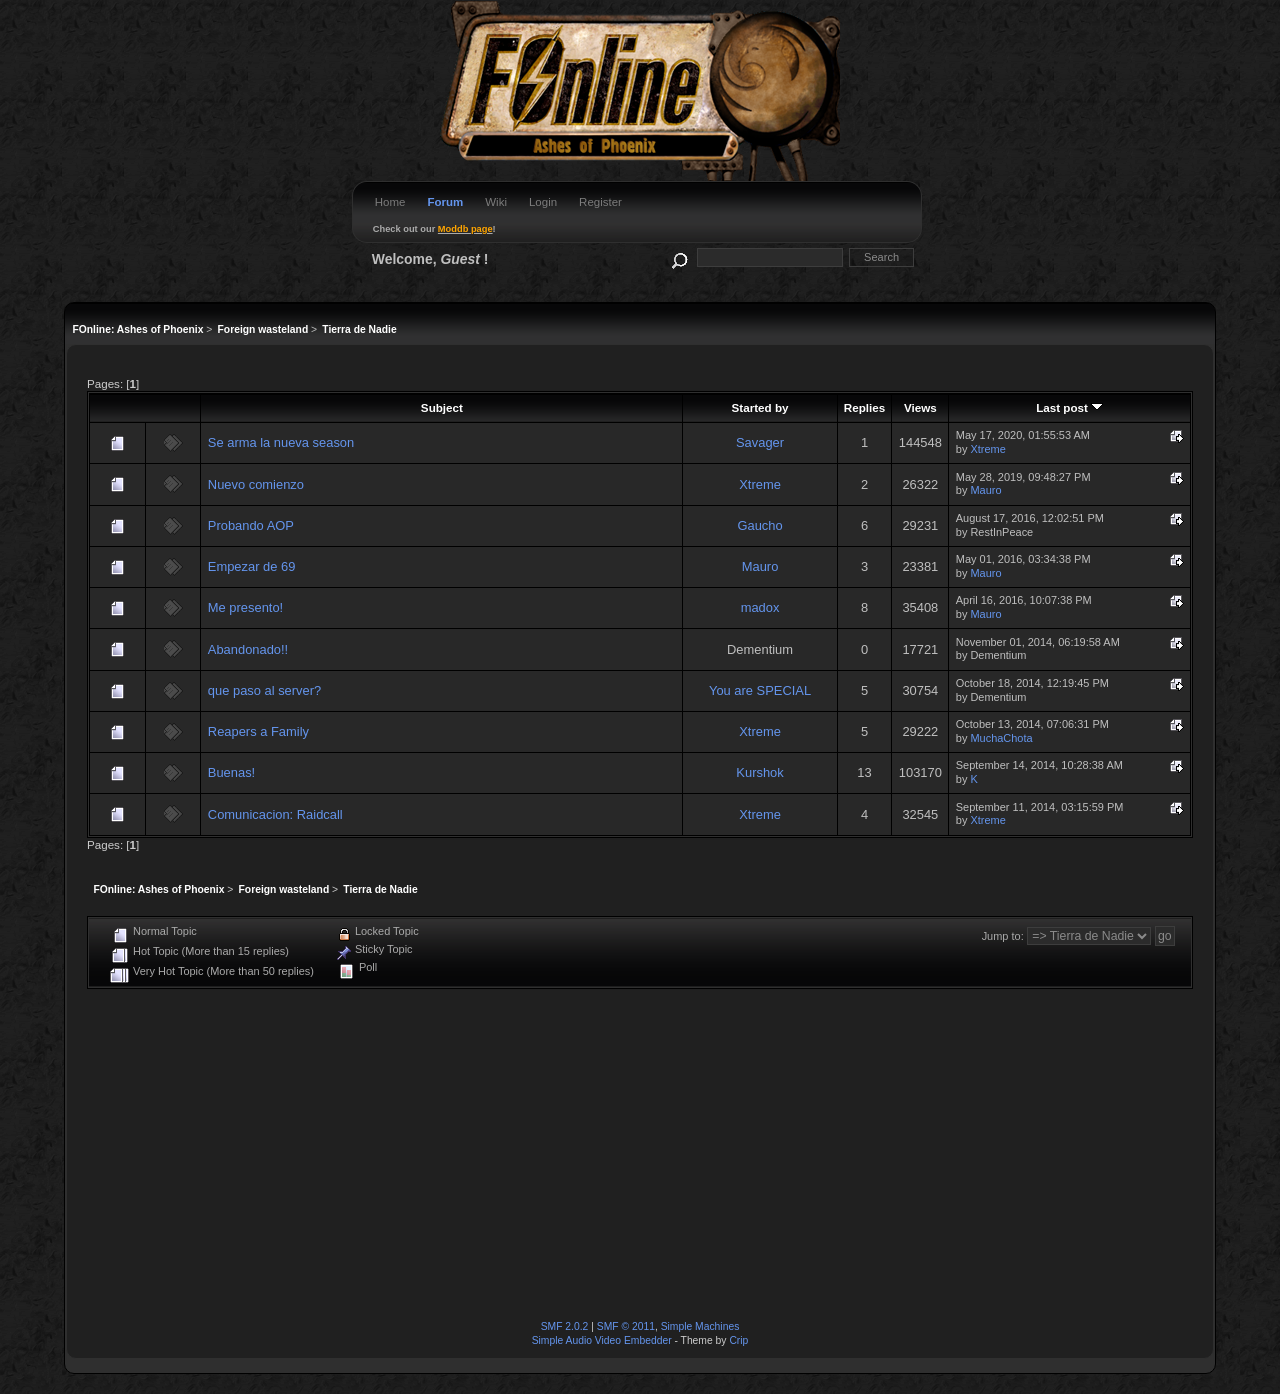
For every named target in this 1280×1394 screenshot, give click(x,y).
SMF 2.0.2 (565, 1326)
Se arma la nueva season (281, 442)
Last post (1069, 407)
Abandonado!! (248, 649)
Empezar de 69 (252, 566)
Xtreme (987, 449)
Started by (760, 407)
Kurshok (759, 772)
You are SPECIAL (760, 690)
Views (920, 407)
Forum (445, 202)
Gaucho (759, 525)
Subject (442, 407)
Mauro (985, 490)
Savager (760, 442)
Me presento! (245, 607)
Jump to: (1003, 936)
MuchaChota (1001, 738)
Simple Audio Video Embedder (602, 1340)
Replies (864, 407)
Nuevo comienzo (256, 484)
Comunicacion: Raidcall (275, 814)
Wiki (496, 202)
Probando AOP (251, 525)
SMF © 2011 (626, 1326)
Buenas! (231, 772)
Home (390, 202)
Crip (738, 1340)
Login (543, 202)
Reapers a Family (258, 731)
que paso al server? (264, 690)
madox (760, 607)
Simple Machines (700, 1326)
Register (600, 202)
